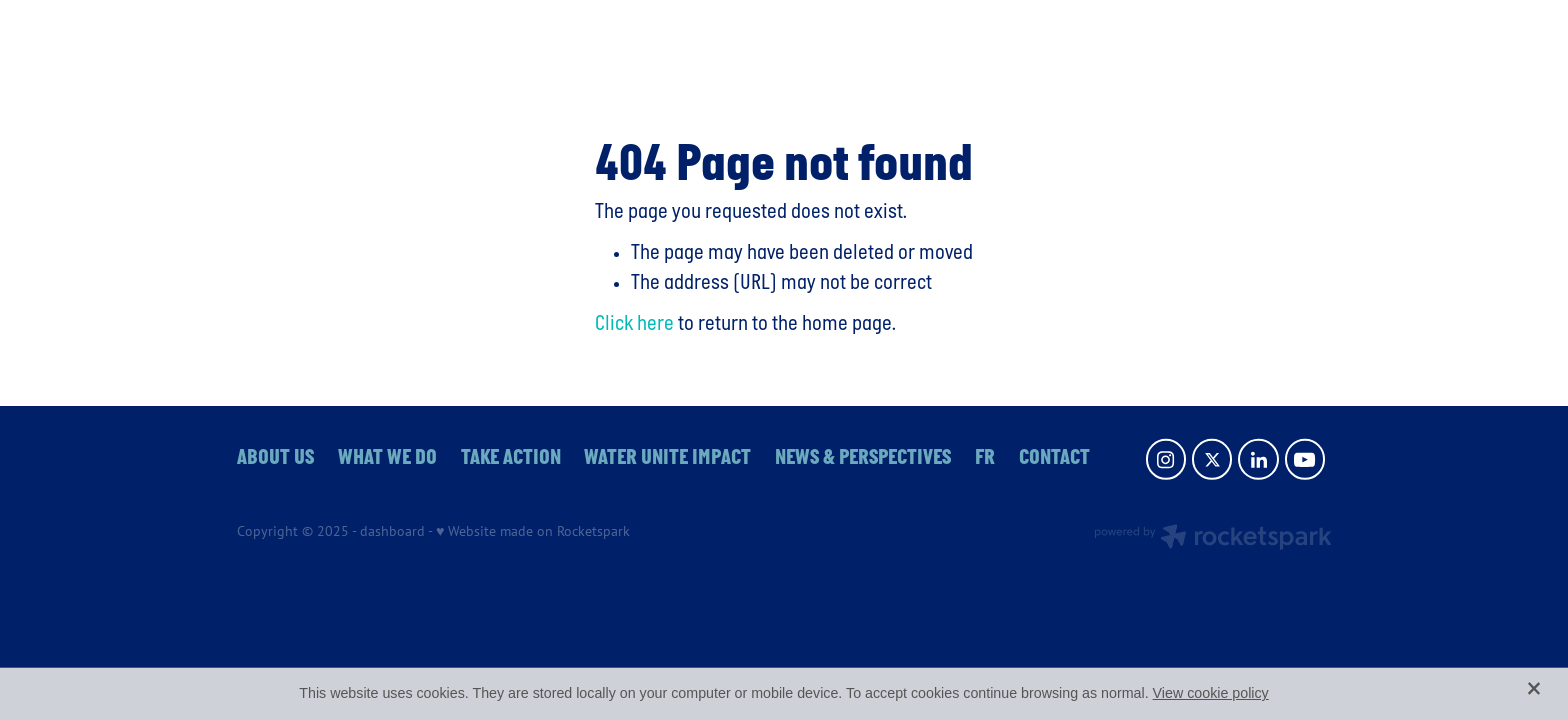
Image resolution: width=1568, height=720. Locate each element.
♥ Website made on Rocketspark (533, 530)
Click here (634, 324)
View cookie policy (1211, 693)
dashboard (392, 530)
